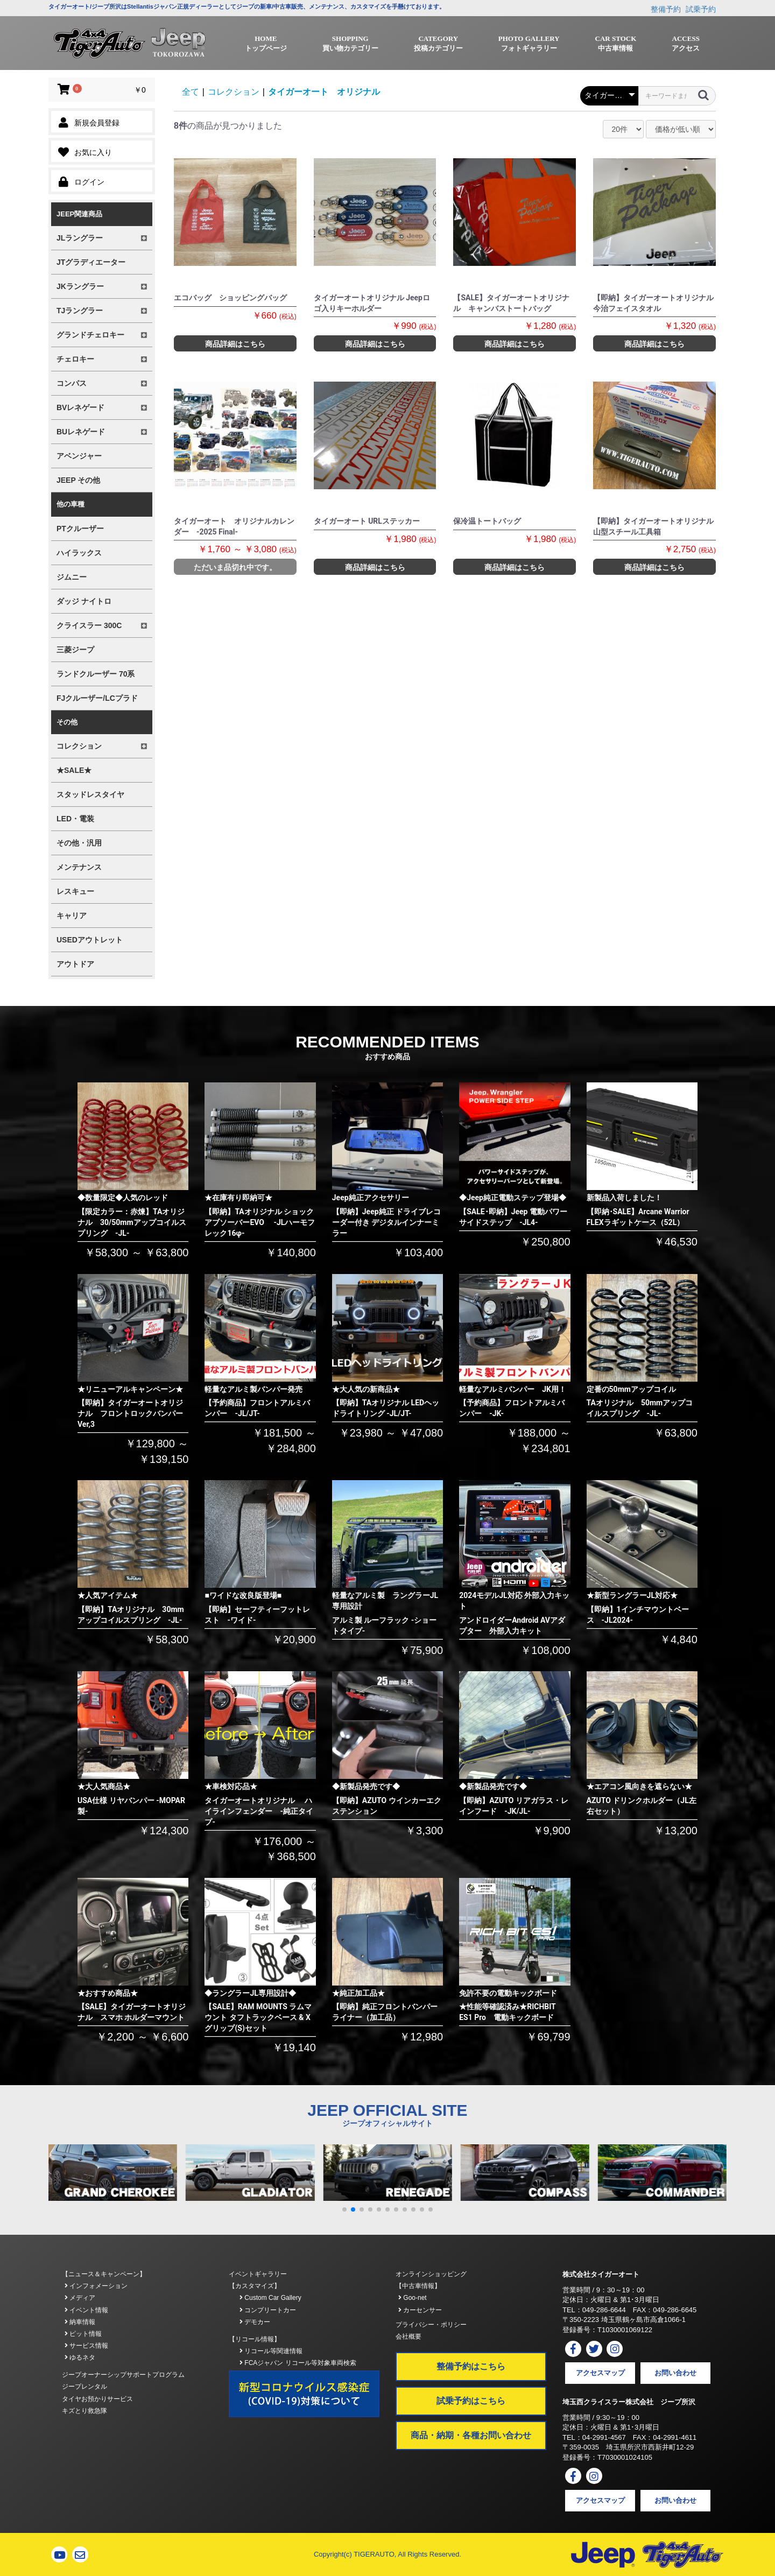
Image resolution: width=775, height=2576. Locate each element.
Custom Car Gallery (270, 2297)
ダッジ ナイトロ (84, 601)
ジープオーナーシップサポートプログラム (123, 2374)
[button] (344, 2209)
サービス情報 (86, 2345)
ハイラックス (79, 552)
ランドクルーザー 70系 (96, 674)
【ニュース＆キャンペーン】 (104, 2274)
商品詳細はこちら (235, 344)
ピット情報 (83, 2334)
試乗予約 (701, 9)
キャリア (72, 915)
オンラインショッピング (431, 2274)
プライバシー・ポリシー (431, 2324)
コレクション (233, 91)
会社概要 (408, 2336)
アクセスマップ (600, 2373)
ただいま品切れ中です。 (235, 567)
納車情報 (80, 2322)
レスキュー (75, 891)
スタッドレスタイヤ (90, 794)
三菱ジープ (75, 649)
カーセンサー (420, 2310)
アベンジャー (79, 456)
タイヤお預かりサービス (97, 2399)
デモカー (254, 2322)
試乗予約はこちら (470, 2400)
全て (190, 91)
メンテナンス (79, 867)
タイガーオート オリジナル (324, 91)
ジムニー (72, 577)
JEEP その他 (78, 480)
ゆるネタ (80, 2357)
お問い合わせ (675, 2373)
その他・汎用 (79, 843)
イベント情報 (86, 2310)
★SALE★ (74, 770)
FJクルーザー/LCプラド (97, 698)
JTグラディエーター (91, 262)
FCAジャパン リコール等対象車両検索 (297, 2363)
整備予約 (666, 9)
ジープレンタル (84, 2386)
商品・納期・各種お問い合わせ (471, 2435)
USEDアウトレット (90, 939)
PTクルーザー (80, 528)
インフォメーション (96, 2286)
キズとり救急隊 (84, 2411)
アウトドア (75, 964)
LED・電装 (75, 818)
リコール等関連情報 (270, 2351)
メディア (80, 2297)
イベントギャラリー (258, 2274)
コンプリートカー (267, 2310)
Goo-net (412, 2297)
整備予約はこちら (470, 2366)
